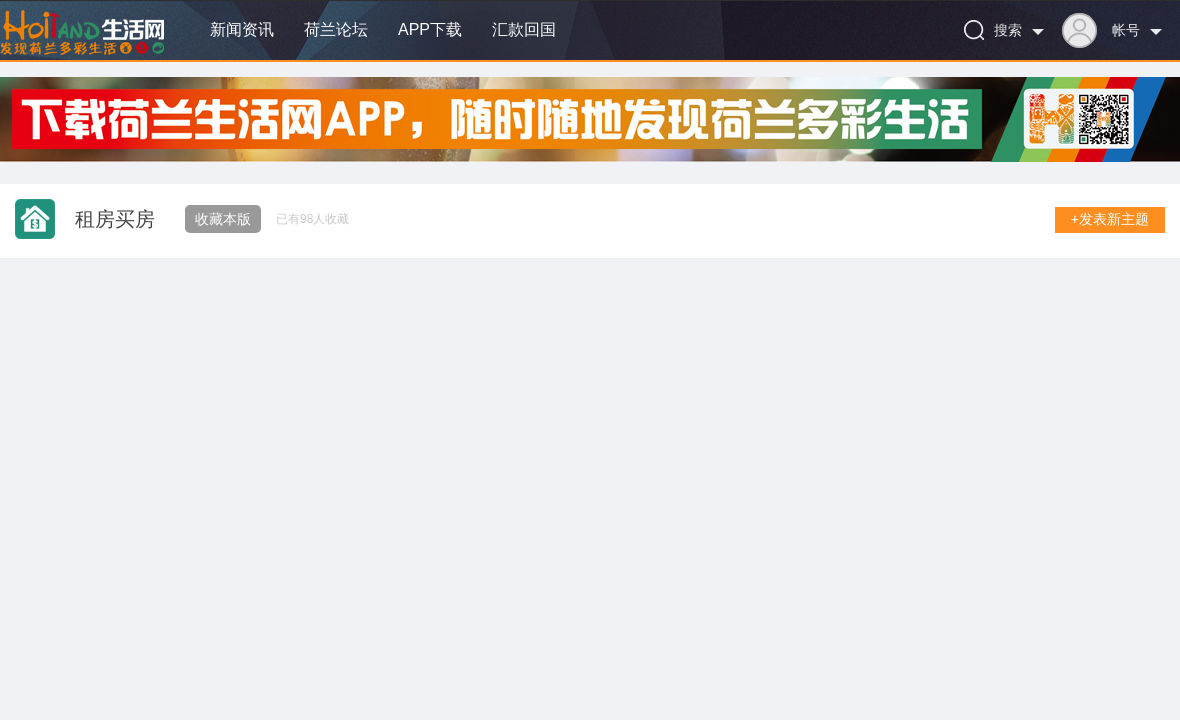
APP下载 (430, 29)
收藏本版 (223, 219)
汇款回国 (524, 29)
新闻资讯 (242, 29)
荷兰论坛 (336, 29)
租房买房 (115, 219)
